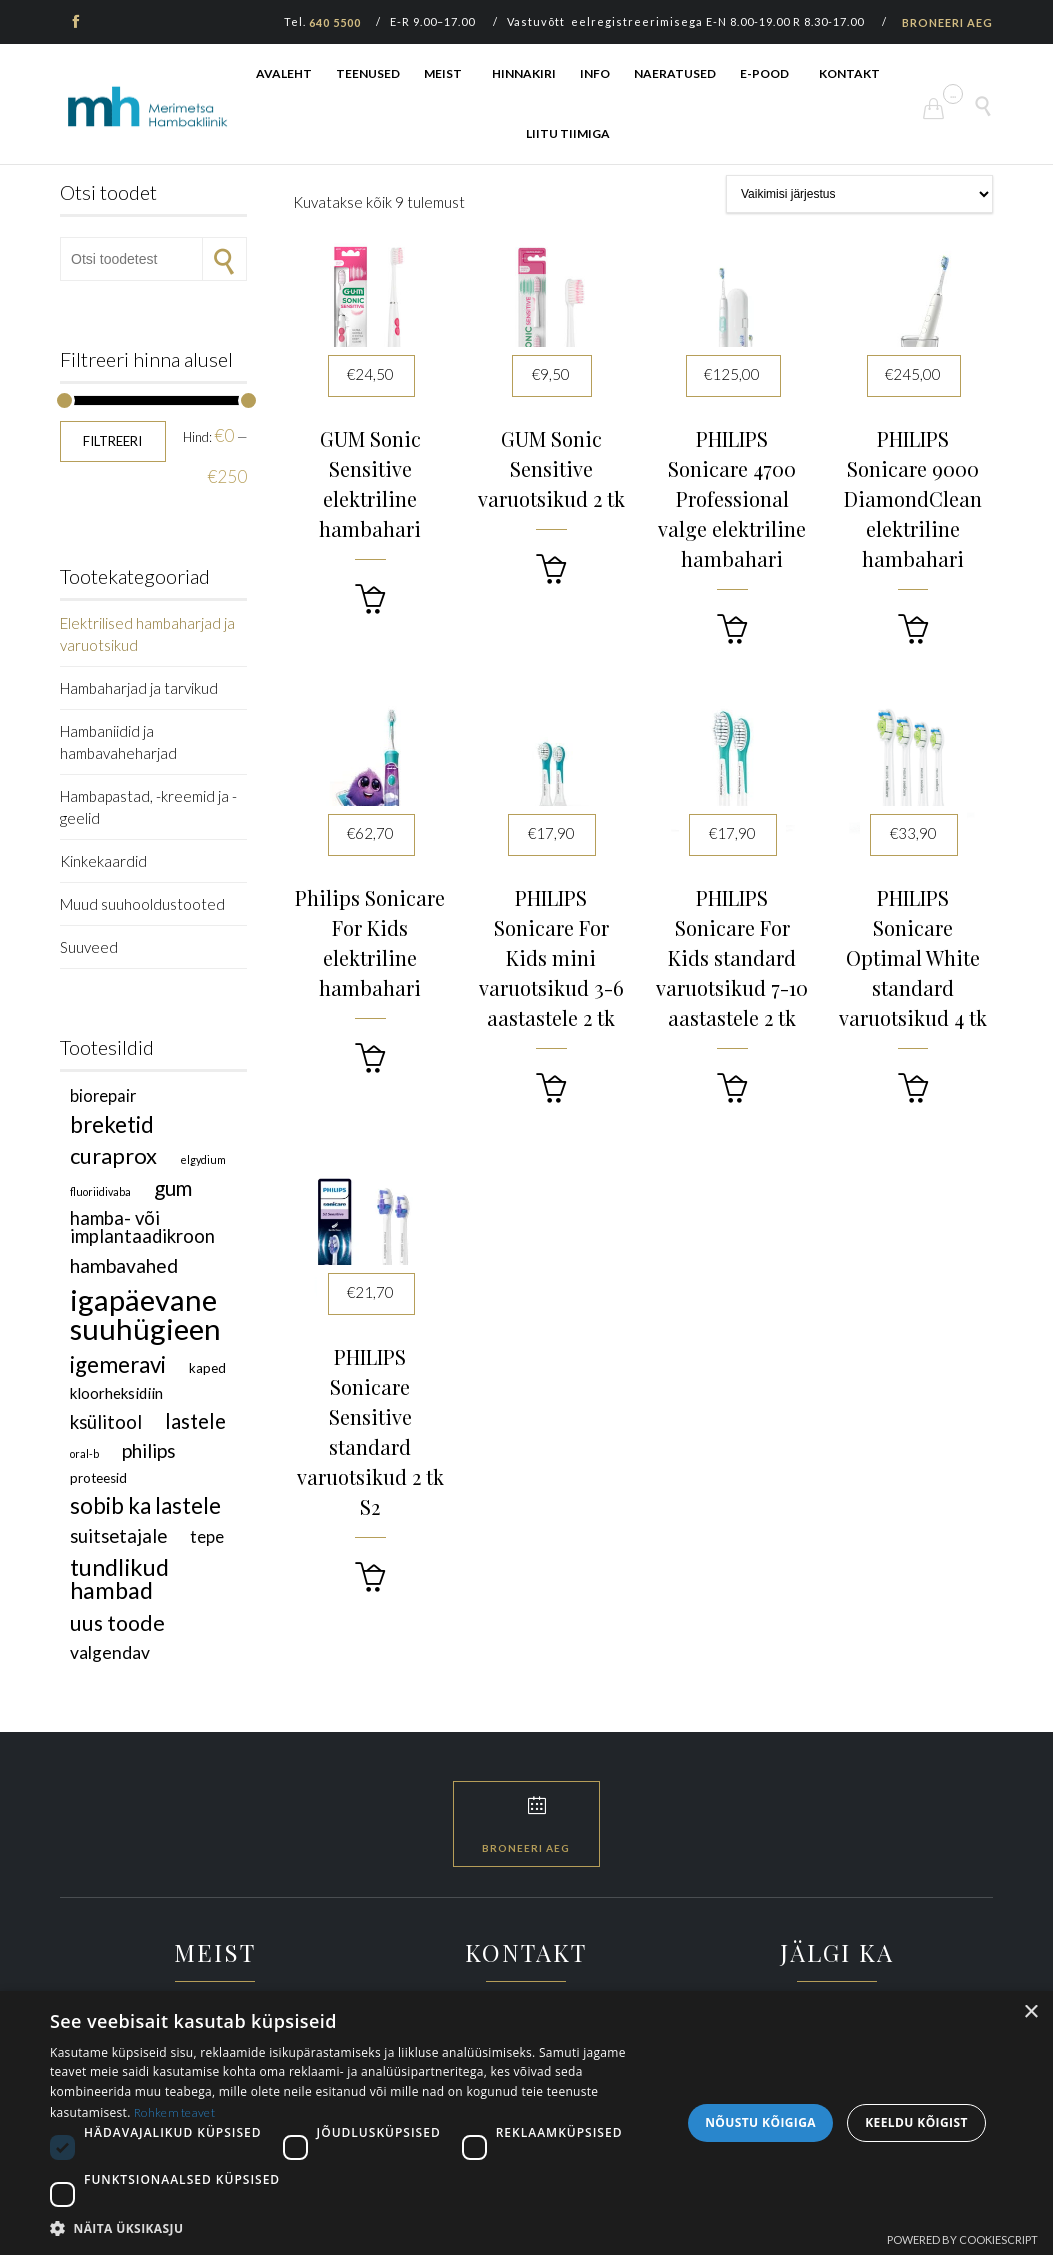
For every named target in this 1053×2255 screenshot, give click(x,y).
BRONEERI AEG (947, 22)
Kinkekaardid (103, 861)
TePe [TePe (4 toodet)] (207, 1536)
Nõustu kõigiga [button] (760, 2122)
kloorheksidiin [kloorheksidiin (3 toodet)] (116, 1393)
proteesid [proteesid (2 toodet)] (98, 1478)
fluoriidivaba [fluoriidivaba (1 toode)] (100, 1191)
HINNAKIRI (524, 73)
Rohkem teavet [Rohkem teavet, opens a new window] (174, 2112)
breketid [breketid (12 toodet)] (112, 1124)
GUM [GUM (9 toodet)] (173, 1188)
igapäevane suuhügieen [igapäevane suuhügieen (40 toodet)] (145, 1314)
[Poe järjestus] (859, 194)
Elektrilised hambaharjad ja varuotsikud (147, 634)
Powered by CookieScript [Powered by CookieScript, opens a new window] (962, 2239)
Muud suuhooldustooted (142, 904)
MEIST (443, 73)
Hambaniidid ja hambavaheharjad (118, 742)
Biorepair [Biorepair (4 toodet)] (103, 1095)
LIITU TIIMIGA (568, 133)
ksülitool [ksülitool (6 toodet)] (106, 1422)
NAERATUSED (675, 73)
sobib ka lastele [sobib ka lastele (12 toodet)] (145, 1505)
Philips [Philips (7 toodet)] (149, 1450)
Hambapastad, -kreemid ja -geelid (148, 807)
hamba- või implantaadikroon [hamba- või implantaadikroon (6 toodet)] (142, 1227)
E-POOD (764, 73)
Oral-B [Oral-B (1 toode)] (84, 1453)
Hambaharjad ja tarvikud (139, 688)
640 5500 (335, 22)
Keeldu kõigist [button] (916, 2122)
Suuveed (89, 947)
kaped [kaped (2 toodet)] (207, 1368)
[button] (370, 599)
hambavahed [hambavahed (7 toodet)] (124, 1265)
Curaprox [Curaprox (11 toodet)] (113, 1156)
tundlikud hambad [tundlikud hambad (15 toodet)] (119, 1578)
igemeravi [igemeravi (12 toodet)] (118, 1364)
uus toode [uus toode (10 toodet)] (117, 1623)
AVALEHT (284, 73)
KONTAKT (849, 73)
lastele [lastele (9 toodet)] (195, 1421)
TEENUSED (368, 73)
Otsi (224, 259)
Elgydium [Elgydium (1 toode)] (203, 1159)
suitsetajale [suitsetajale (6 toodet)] (118, 1536)
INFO (595, 73)
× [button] (1030, 2012)
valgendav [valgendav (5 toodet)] (110, 1652)
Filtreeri (112, 441)
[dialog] (526, 2123)
